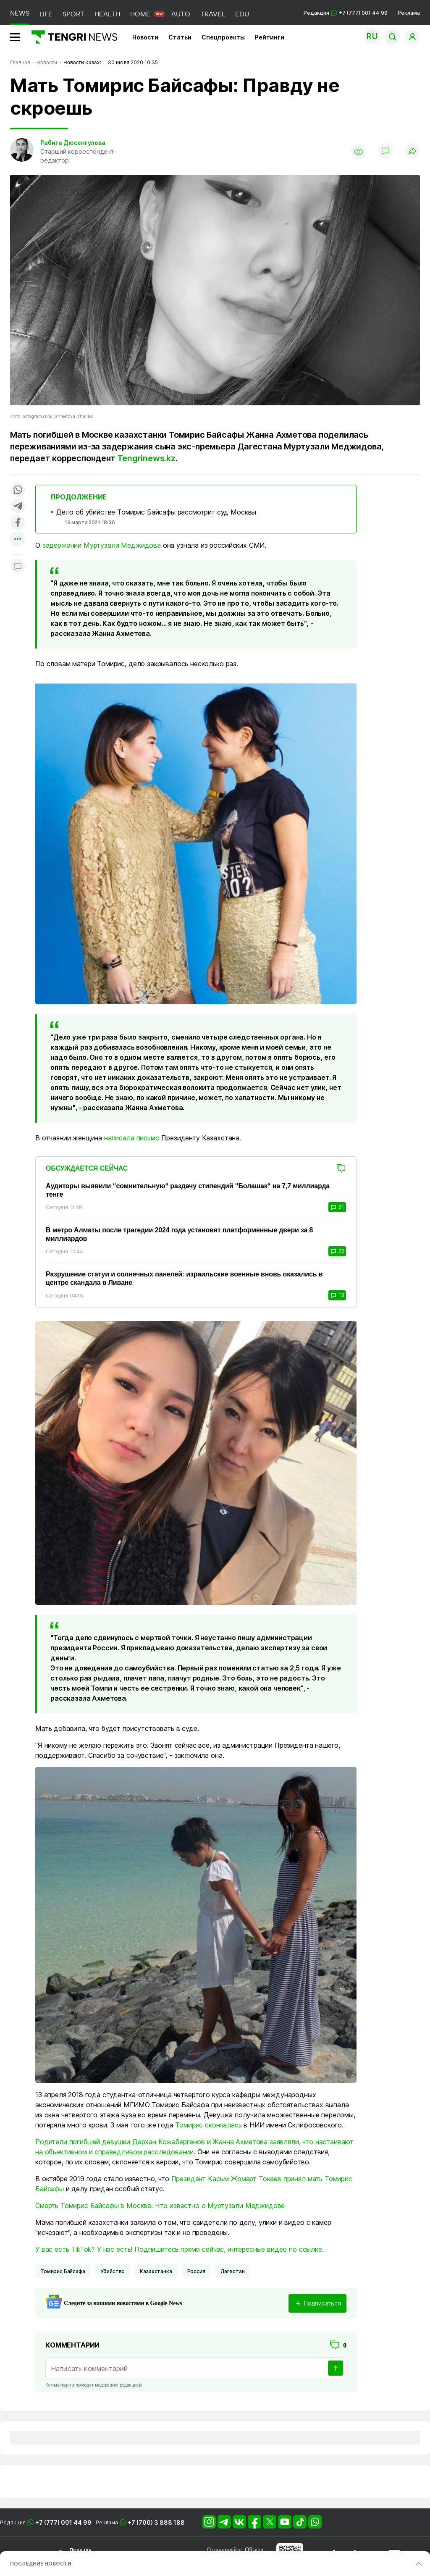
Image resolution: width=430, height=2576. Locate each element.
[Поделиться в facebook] (17, 523)
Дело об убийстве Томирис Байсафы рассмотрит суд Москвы (156, 512)
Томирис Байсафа (62, 2271)
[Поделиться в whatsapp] (17, 490)
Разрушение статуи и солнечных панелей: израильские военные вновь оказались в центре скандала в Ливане (184, 1278)
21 (337, 1207)
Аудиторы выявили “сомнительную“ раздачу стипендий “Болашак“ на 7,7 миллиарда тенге (188, 1190)
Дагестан (232, 2271)
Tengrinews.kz (146, 458)
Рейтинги (269, 37)
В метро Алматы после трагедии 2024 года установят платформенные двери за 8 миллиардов (179, 1234)
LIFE (45, 14)
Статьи (179, 37)
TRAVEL (212, 14)
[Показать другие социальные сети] (17, 539)
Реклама (409, 13)
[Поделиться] (412, 151)
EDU (242, 14)
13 (337, 1295)
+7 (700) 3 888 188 (156, 2522)
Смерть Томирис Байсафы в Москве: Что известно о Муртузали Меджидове (160, 2205)
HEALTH (107, 14)
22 (337, 1251)
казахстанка (156, 2271)
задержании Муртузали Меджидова (101, 545)
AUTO (180, 14)
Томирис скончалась (208, 2125)
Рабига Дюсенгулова (72, 142)
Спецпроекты (223, 37)
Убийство (112, 2271)
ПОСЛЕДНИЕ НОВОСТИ (40, 2563)
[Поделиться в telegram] (17, 507)
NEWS (19, 13)
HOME (140, 14)
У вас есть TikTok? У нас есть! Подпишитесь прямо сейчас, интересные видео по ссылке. (179, 2249)
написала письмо (132, 1138)
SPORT (73, 14)
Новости (145, 37)
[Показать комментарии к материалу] (17, 567)
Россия (196, 2271)
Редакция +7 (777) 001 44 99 (346, 13)
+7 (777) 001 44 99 (63, 2522)
